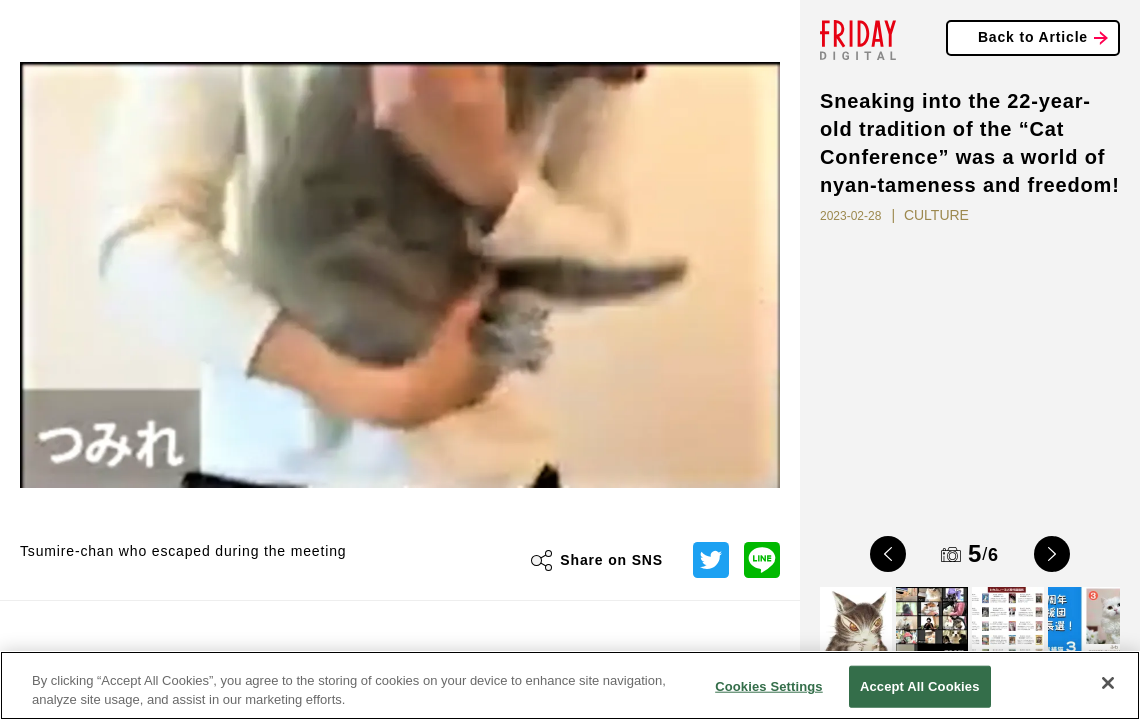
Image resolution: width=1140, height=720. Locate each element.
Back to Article (1033, 37)
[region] (570, 685)
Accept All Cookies (920, 686)
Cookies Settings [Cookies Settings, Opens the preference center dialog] (769, 686)
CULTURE (936, 215)
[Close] (1108, 683)
